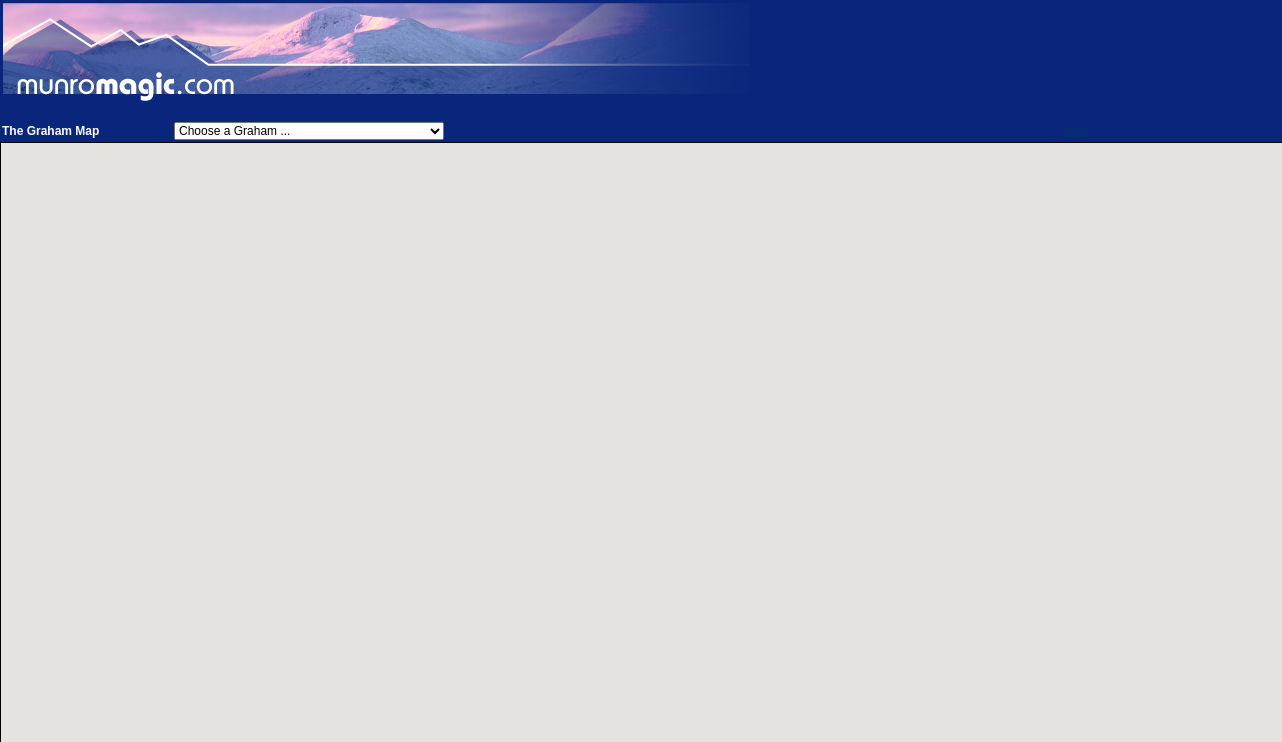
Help (1076, 131)
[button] (744, 438)
